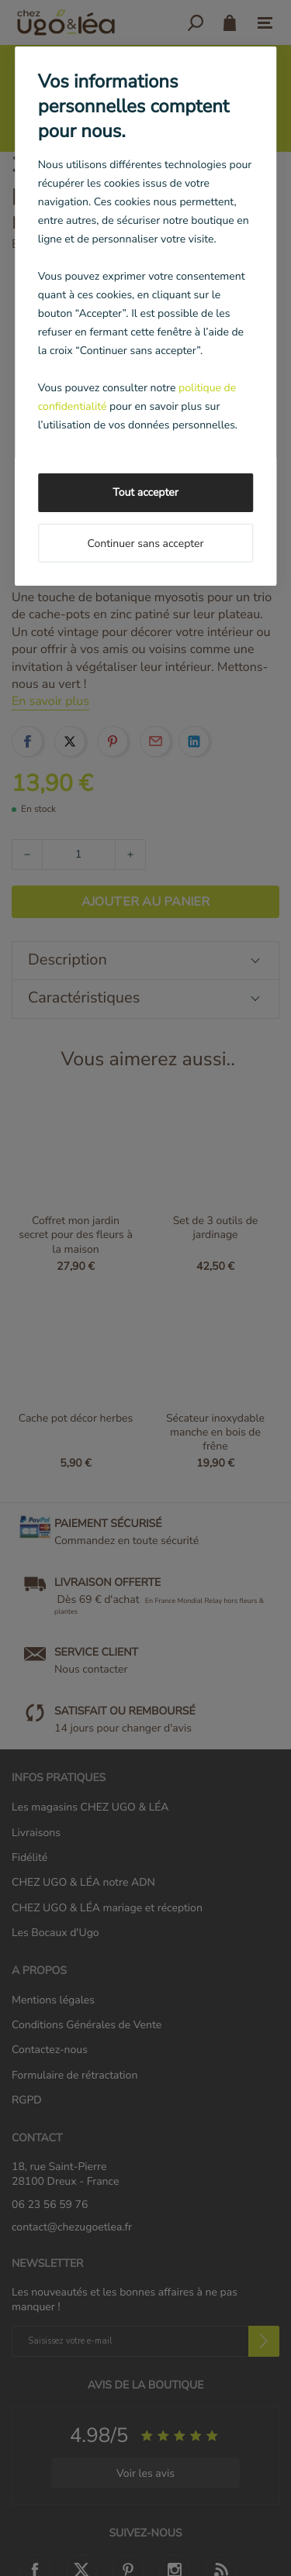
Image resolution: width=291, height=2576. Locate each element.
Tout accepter (145, 492)
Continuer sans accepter (145, 543)
